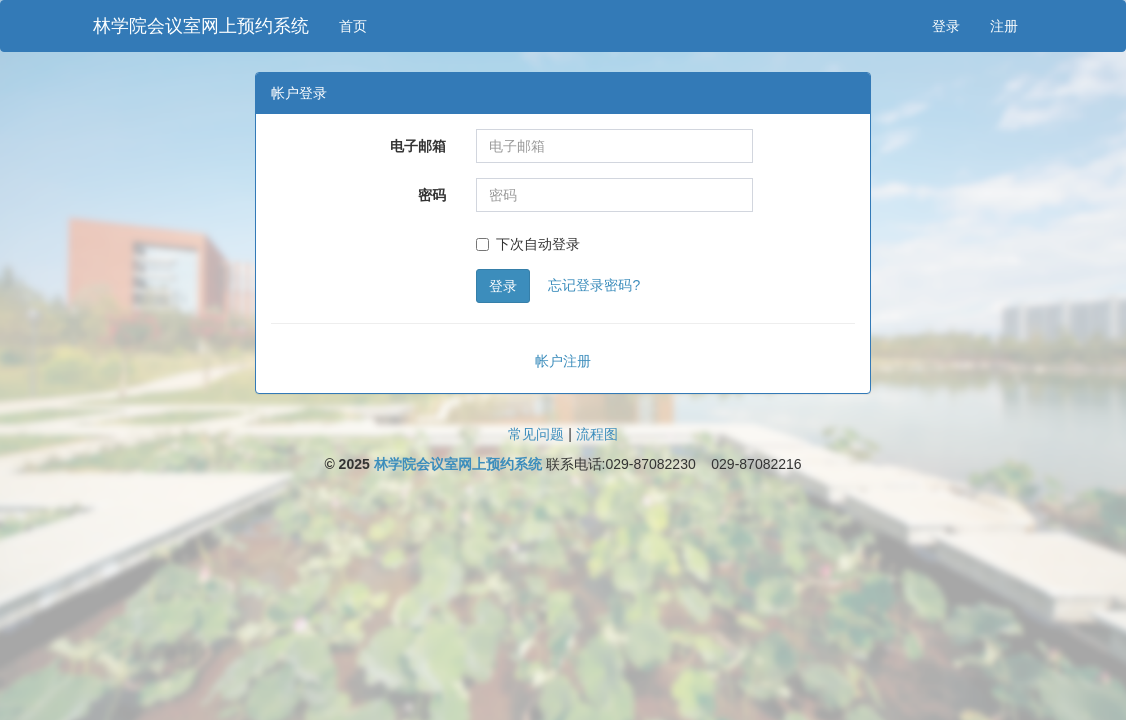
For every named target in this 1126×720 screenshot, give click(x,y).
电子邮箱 (418, 146)
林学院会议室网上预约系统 (201, 26)
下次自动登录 (528, 244)
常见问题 (536, 434)
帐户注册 (563, 361)
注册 (1004, 26)
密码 (432, 195)
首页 (353, 26)
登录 (946, 26)
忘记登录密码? (594, 285)
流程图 (597, 434)
